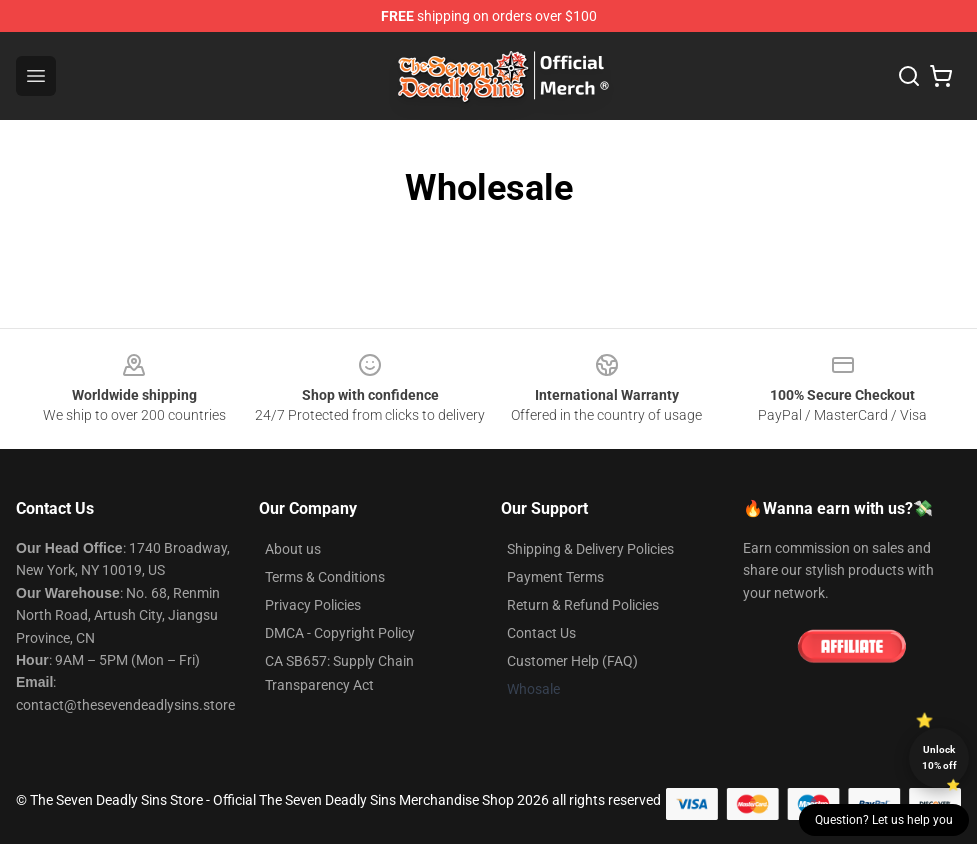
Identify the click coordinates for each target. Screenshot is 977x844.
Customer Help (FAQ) (572, 661)
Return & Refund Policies (583, 605)
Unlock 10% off (939, 757)
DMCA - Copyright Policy (340, 633)
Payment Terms (555, 577)
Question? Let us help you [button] (884, 820)
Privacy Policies (313, 605)
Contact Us (541, 633)
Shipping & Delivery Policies (590, 549)
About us (293, 549)
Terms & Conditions (325, 577)
